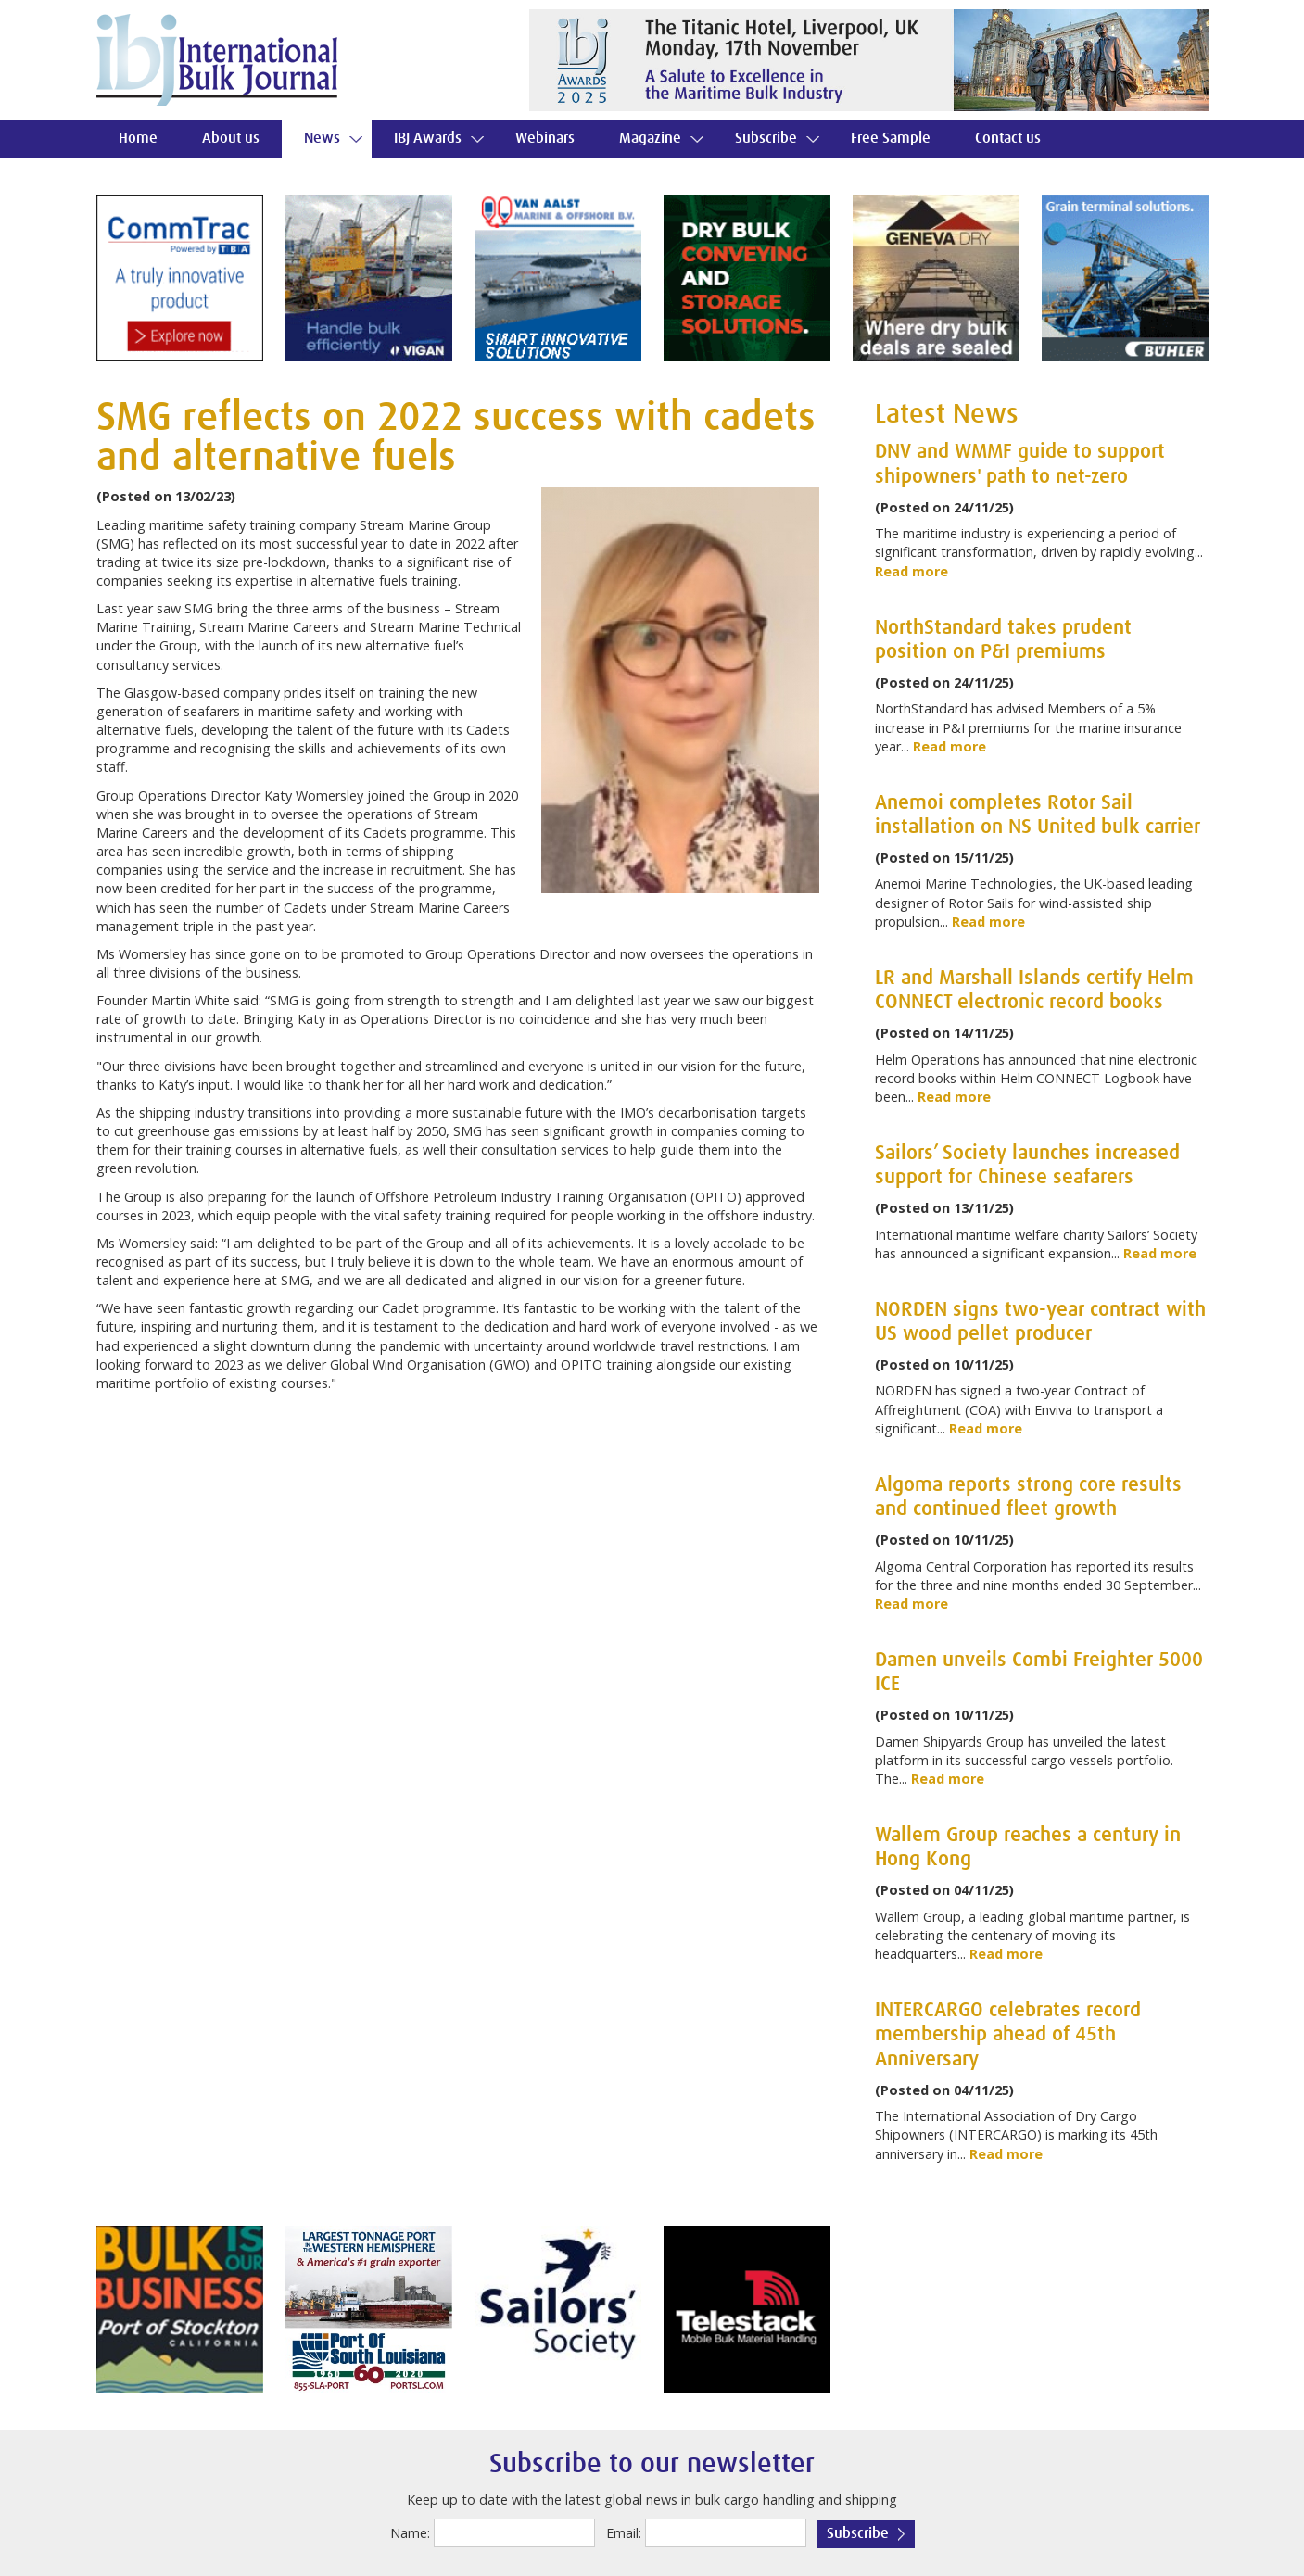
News (322, 138)
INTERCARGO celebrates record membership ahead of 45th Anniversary (1008, 2035)
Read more (911, 571)
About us (231, 138)
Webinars (545, 138)
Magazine (650, 138)
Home (138, 138)
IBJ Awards (428, 138)
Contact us (1008, 138)
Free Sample (891, 138)
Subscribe (766, 138)
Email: (623, 2533)
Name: (410, 2533)
